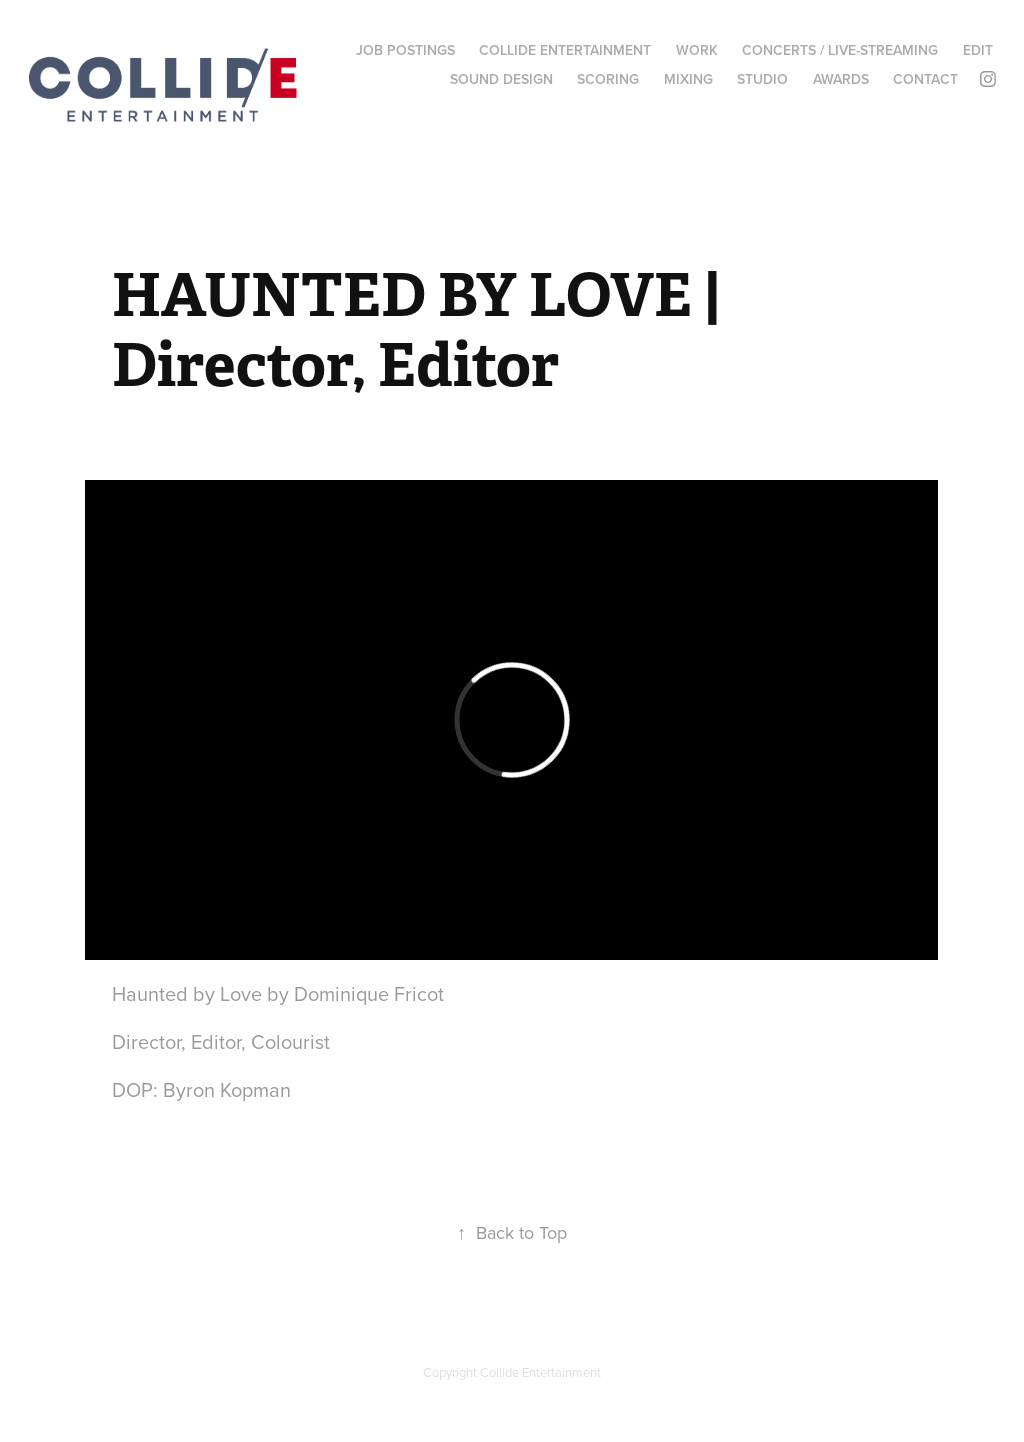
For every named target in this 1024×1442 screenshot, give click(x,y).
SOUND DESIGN (501, 79)
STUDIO (762, 79)
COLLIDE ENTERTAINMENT (565, 50)
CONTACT (925, 79)
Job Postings (405, 50)
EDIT (978, 50)
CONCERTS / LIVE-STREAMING (840, 50)
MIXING (688, 79)
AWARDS (841, 79)
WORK (697, 50)
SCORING (608, 79)
